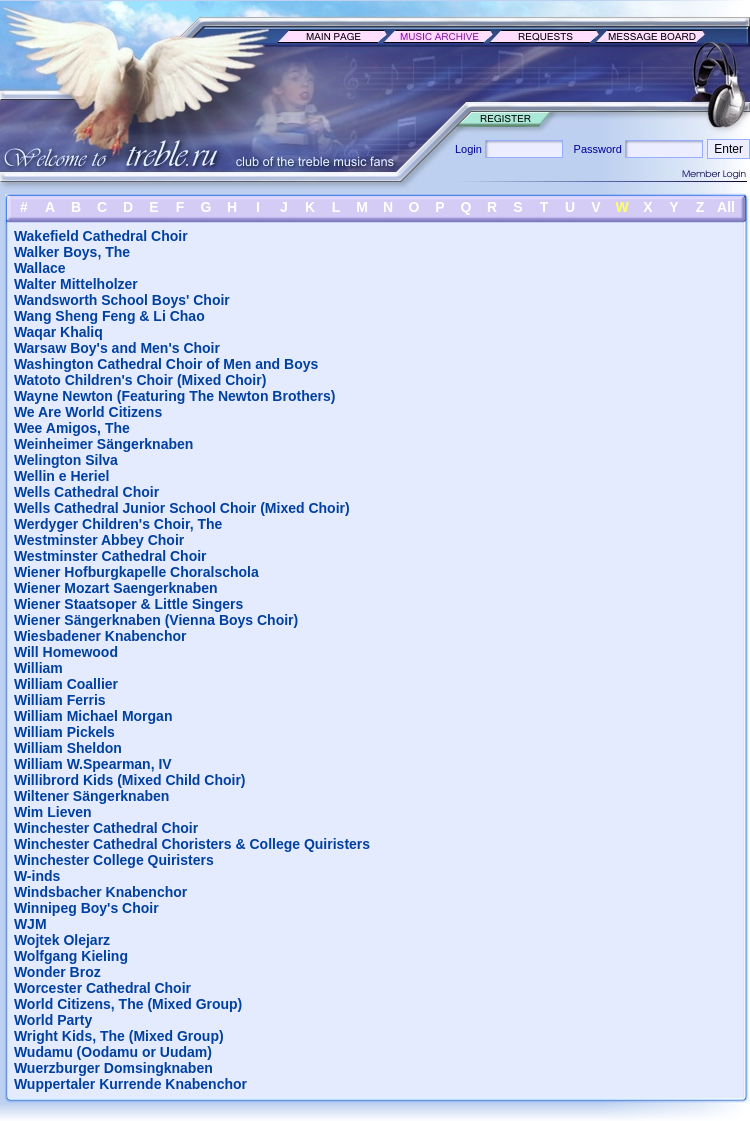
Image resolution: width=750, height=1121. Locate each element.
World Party (53, 1020)
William (38, 668)
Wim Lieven (53, 812)
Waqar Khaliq (58, 332)
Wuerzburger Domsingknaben (113, 1068)
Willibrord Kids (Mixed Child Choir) (130, 780)
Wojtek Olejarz (62, 940)
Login (470, 149)
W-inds (37, 876)
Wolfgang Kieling (71, 956)
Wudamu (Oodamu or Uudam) (113, 1052)
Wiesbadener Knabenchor (100, 636)
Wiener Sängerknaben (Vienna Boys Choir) (156, 620)
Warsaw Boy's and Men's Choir (117, 348)
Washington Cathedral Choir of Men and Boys (166, 364)
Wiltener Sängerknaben (91, 796)
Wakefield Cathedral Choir (101, 236)
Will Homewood (66, 652)
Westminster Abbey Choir (99, 540)
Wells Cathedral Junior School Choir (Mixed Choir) (182, 508)
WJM (30, 924)
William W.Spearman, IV (93, 764)
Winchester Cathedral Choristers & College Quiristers (192, 844)
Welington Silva (66, 460)
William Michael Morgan (93, 716)
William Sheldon (68, 748)
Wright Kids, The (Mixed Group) (119, 1036)
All (726, 207)
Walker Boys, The (72, 252)
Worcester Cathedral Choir (102, 988)
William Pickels (64, 732)
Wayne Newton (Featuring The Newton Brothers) (175, 396)
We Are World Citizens (88, 412)
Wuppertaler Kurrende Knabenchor (130, 1084)
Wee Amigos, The (72, 428)
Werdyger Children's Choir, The (118, 524)
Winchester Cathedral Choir (106, 828)
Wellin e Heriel (61, 476)
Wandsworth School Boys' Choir (122, 300)
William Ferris (60, 700)
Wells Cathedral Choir (86, 492)
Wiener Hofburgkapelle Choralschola (136, 572)
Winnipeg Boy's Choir (86, 908)
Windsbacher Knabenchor (100, 892)
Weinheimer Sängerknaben (103, 444)
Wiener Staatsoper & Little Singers (128, 604)
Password (595, 149)
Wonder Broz (57, 972)
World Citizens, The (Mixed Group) (128, 1004)
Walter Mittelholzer (76, 284)
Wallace (40, 268)
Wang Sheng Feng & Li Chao (109, 316)
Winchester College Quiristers (114, 860)
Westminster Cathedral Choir (110, 556)
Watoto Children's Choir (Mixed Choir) (140, 380)
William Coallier (66, 684)
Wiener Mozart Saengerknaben (116, 588)
